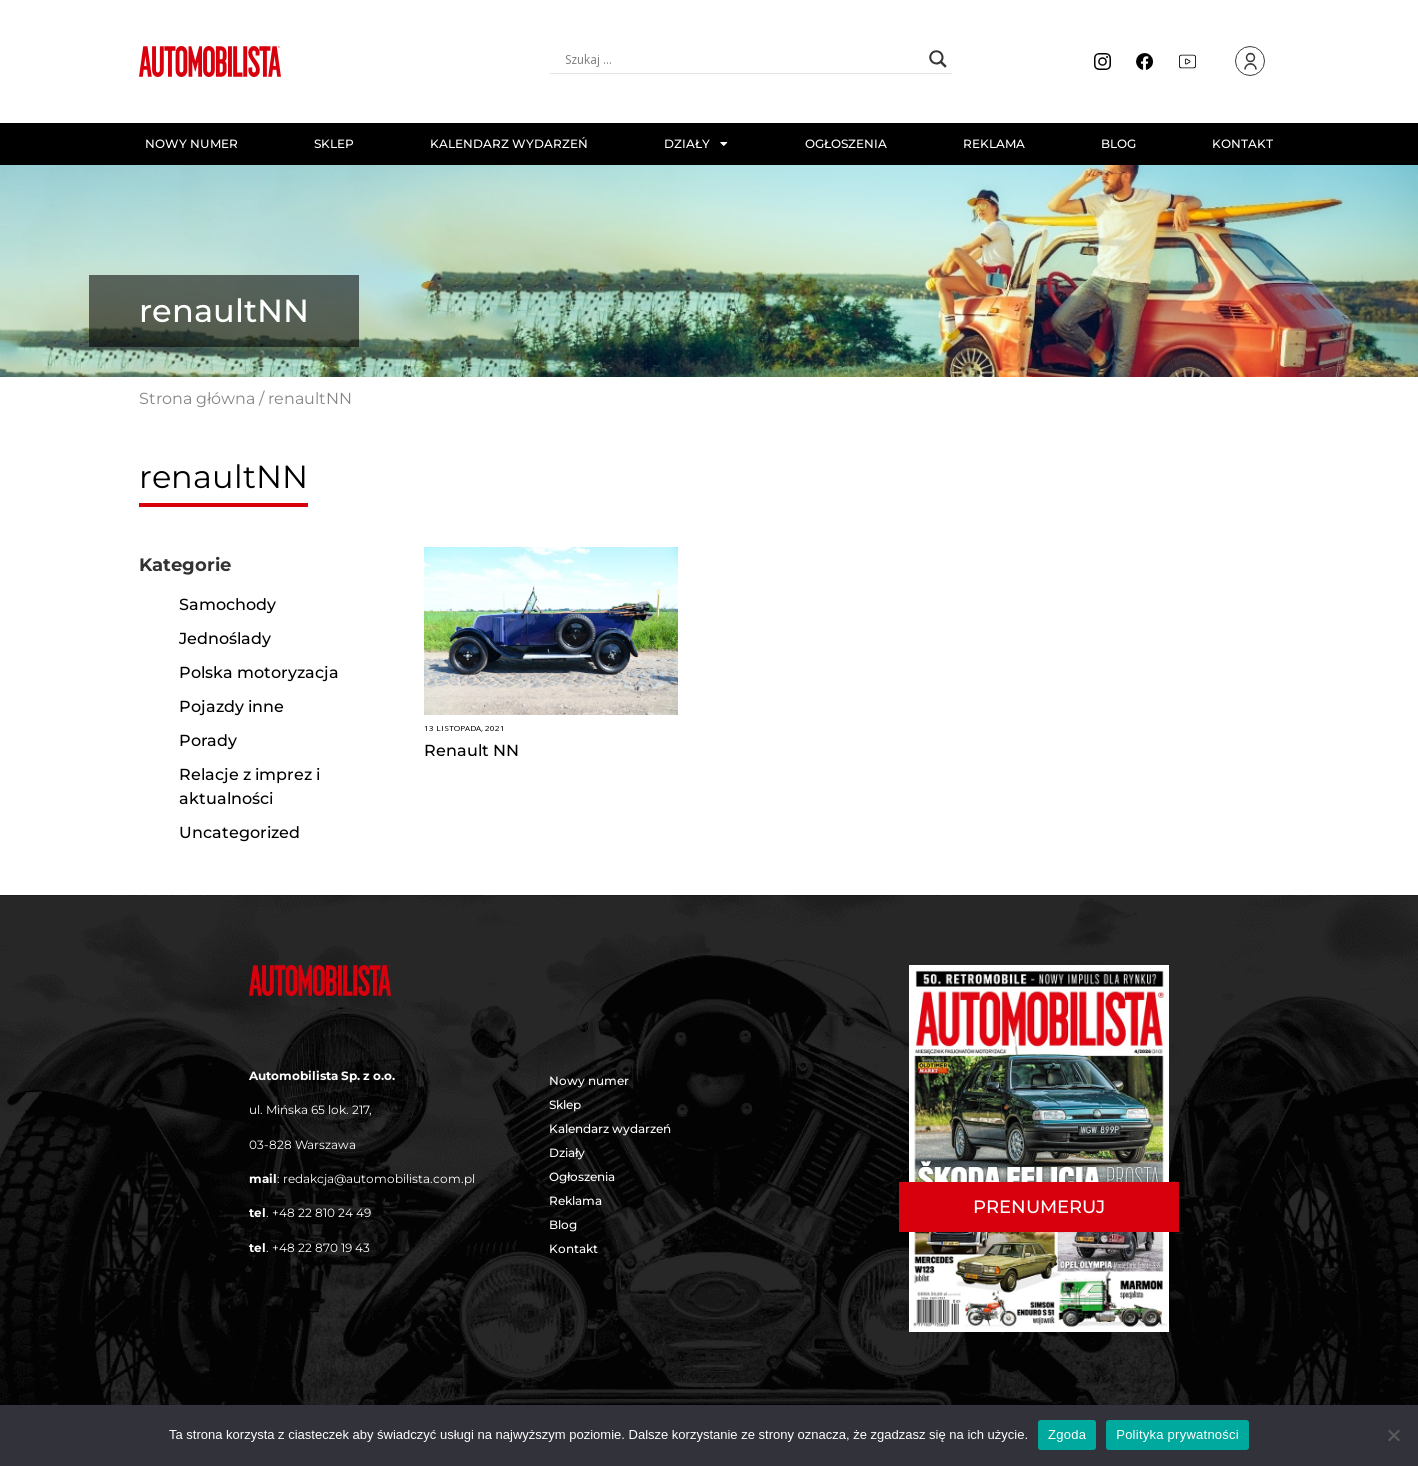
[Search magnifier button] (938, 59)
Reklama (994, 143)
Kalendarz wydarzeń (509, 143)
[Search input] (742, 59)
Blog (1118, 143)
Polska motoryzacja (259, 672)
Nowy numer (191, 143)
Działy (696, 144)
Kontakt (1242, 143)
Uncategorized (239, 832)
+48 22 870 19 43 (321, 1247)
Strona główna (197, 398)
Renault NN (471, 750)
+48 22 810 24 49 (321, 1212)
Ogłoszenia (846, 143)
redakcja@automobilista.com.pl (379, 1178)
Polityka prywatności (1177, 1434)
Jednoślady (225, 638)
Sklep (334, 143)
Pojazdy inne (231, 706)
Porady (208, 740)
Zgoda (1067, 1434)
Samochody (227, 604)
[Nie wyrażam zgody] (1393, 1435)
